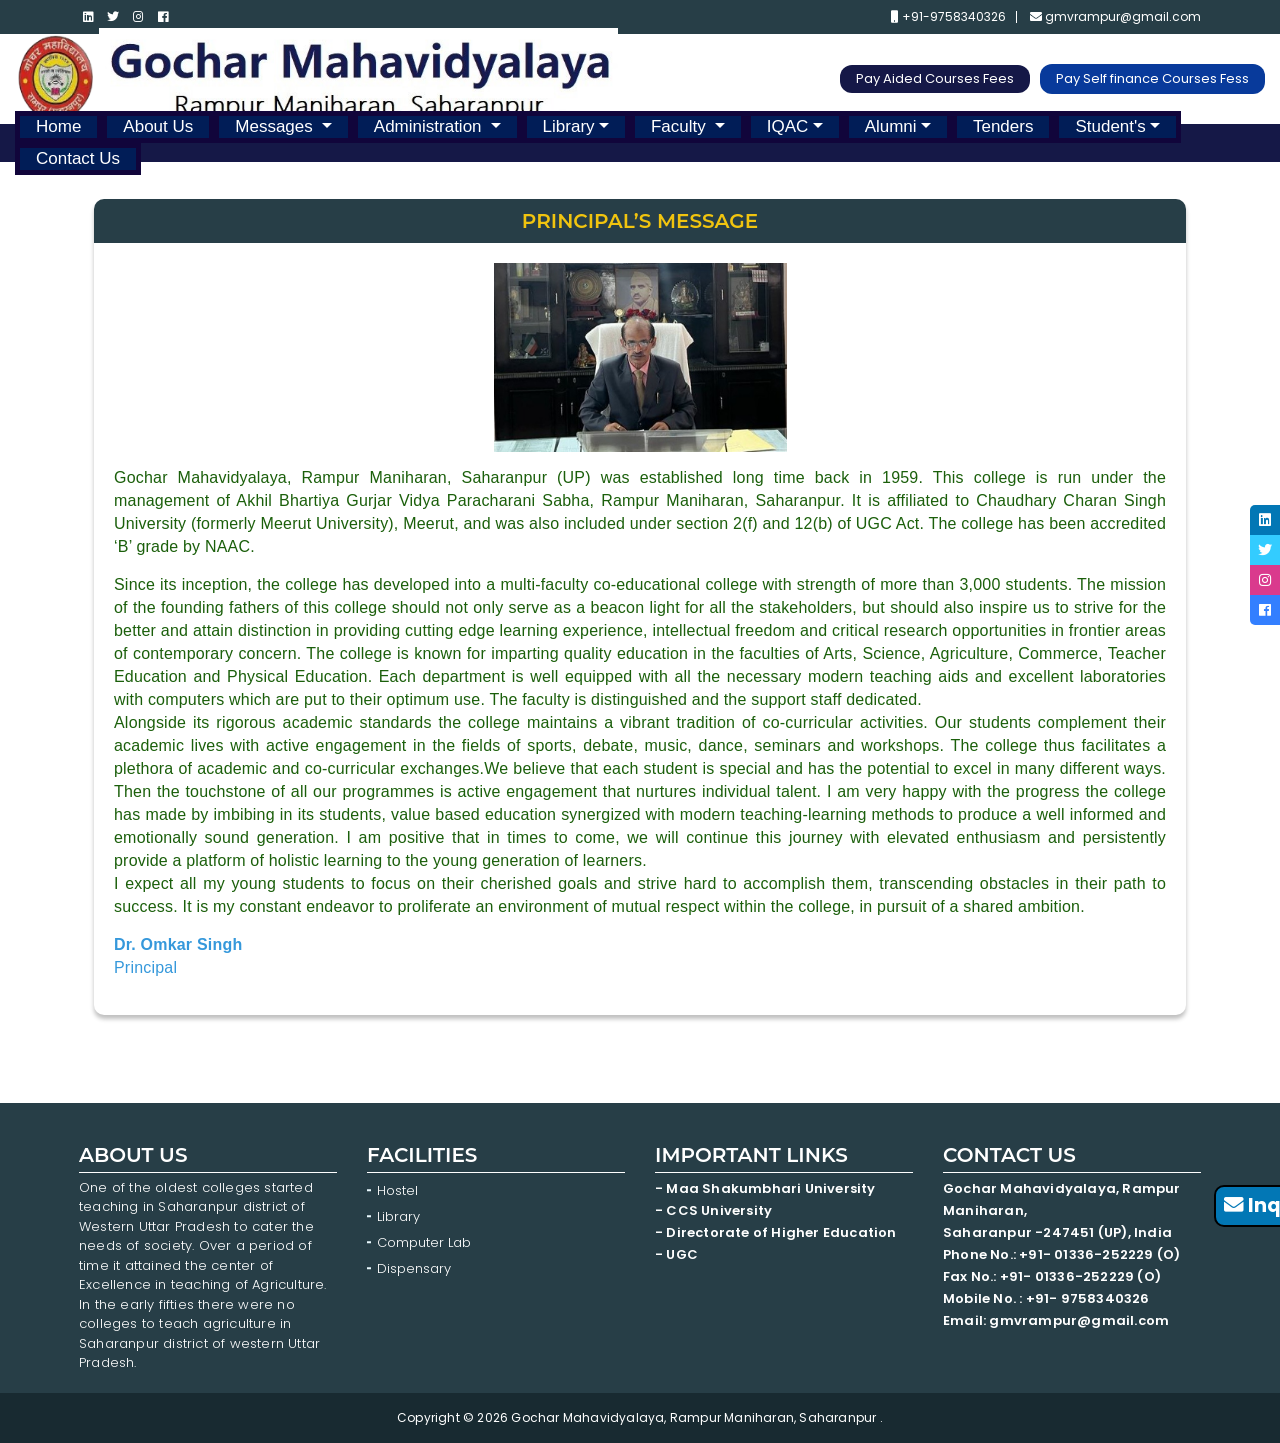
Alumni (891, 126)
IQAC (788, 126)
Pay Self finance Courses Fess (1152, 78)
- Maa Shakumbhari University (767, 1188)
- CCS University (713, 1210)
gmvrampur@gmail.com (1115, 17)
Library (569, 126)
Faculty (681, 126)
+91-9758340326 (948, 17)
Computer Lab (426, 1242)
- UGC (676, 1254)
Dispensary (414, 1268)
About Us (158, 126)
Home (58, 126)
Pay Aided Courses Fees (935, 78)
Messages (276, 126)
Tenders (1003, 126)
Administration (430, 126)
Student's (1110, 126)
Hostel (397, 1190)
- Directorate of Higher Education (777, 1232)
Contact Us (78, 158)
